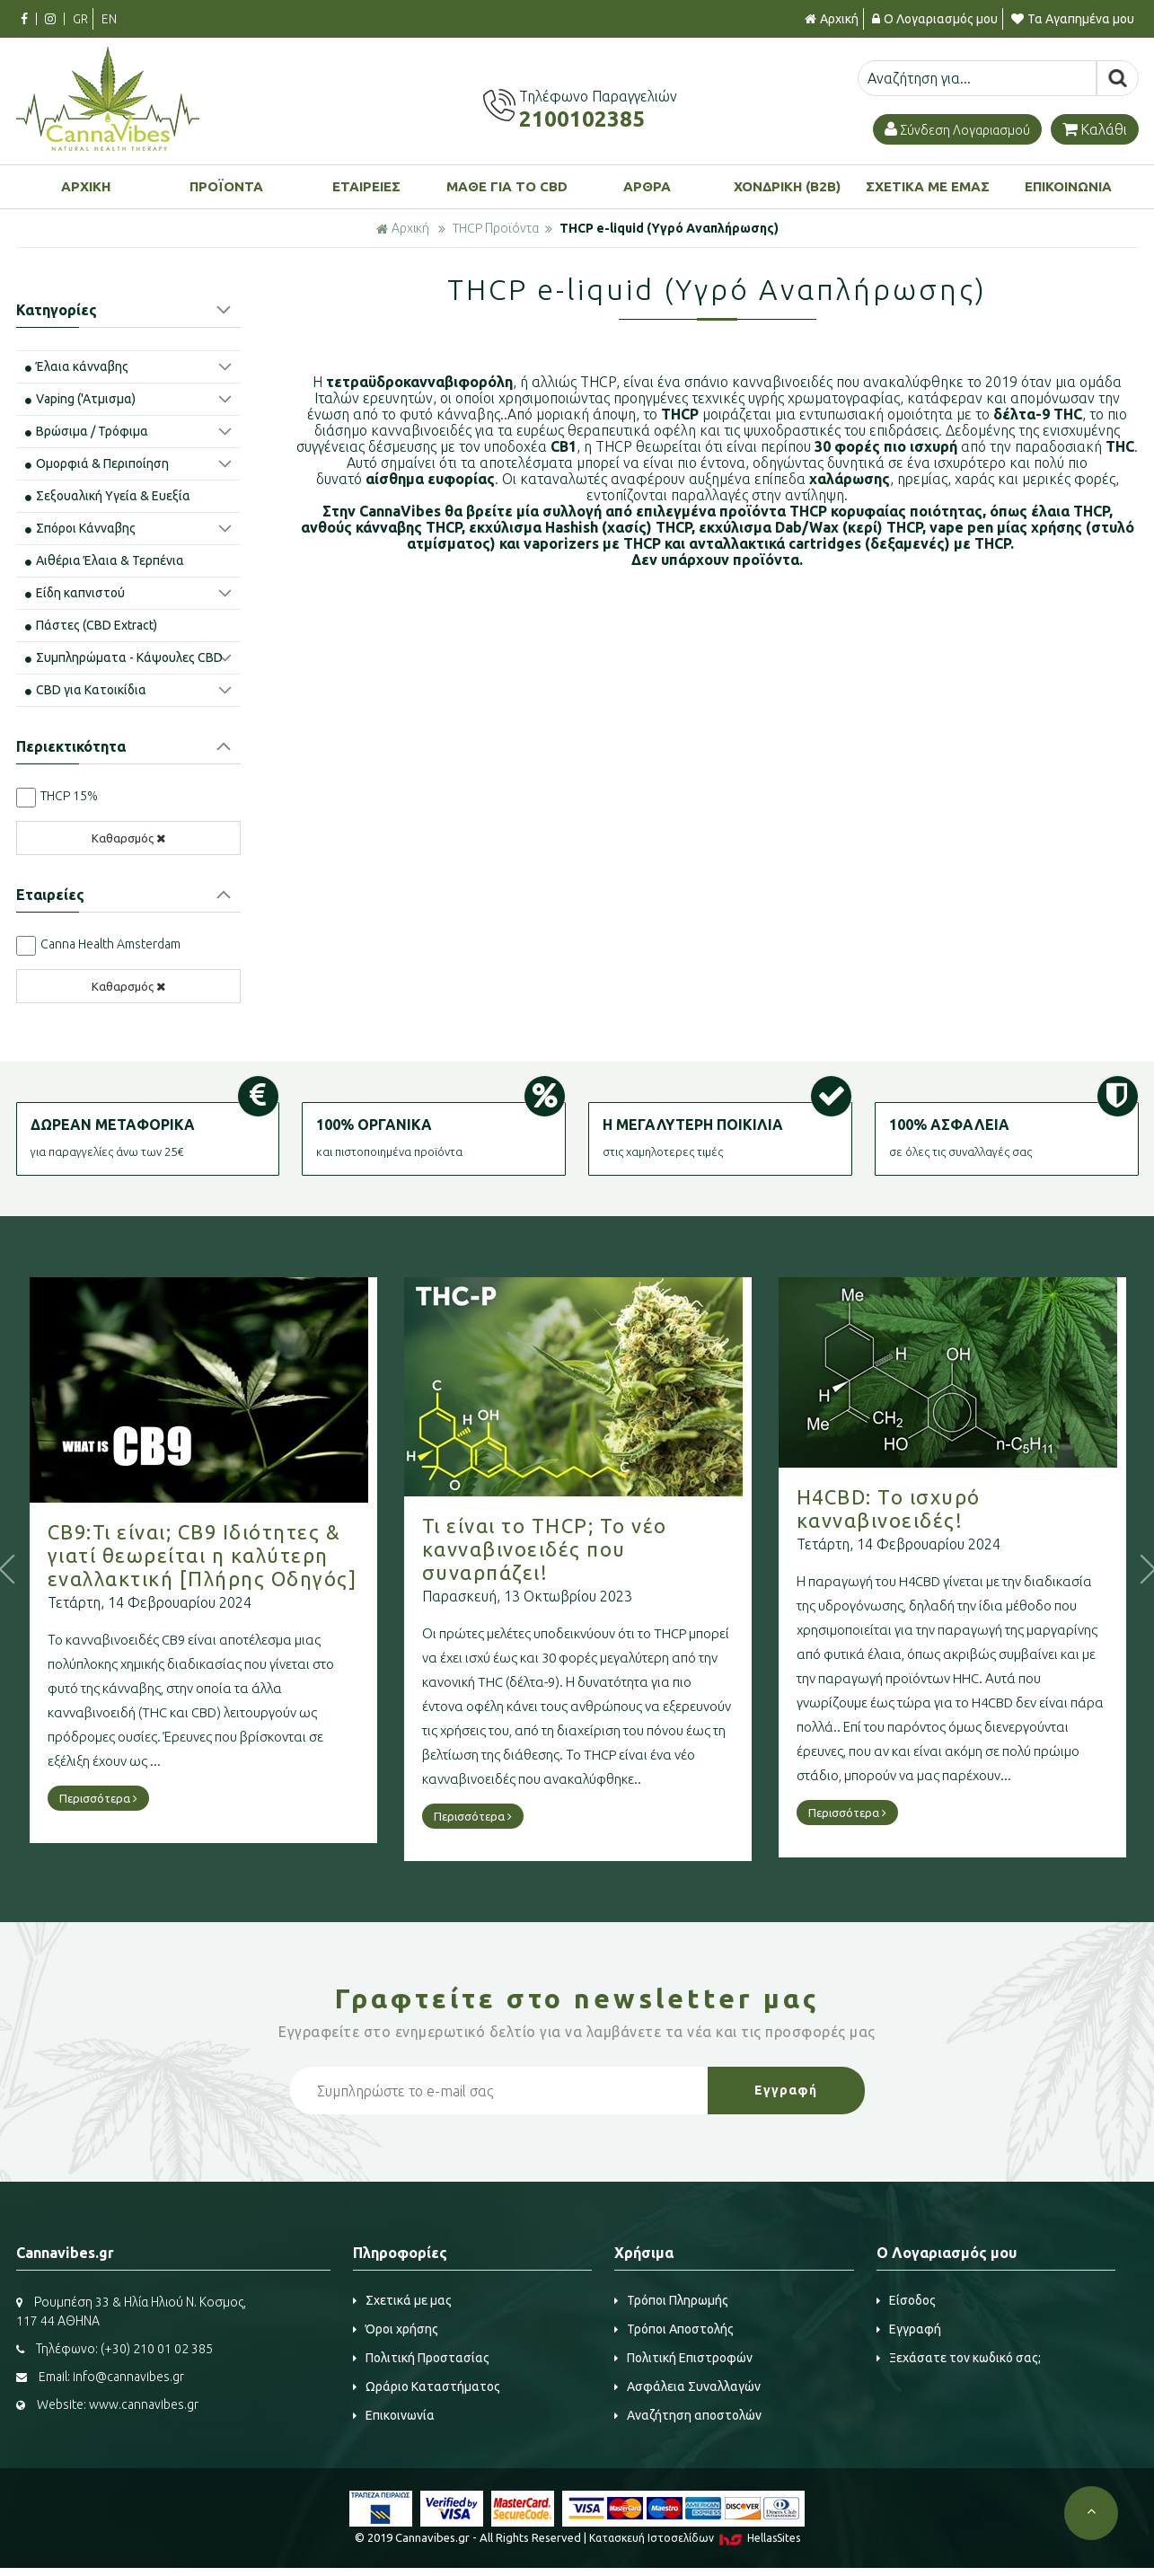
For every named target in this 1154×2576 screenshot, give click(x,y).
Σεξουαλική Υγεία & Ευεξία (107, 496)
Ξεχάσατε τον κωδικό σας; (959, 2358)
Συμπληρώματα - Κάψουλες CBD (124, 657)
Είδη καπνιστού (75, 593)
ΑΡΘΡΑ (647, 186)
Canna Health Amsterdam (110, 944)
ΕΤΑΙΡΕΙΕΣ (366, 186)
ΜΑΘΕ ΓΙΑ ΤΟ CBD (507, 186)
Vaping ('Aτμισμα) (80, 399)
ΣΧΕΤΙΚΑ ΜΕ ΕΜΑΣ (928, 186)
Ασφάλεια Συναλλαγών (687, 2386)
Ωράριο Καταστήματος (426, 2386)
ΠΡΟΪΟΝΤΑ (226, 186)
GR (80, 19)
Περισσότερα (154, 1798)
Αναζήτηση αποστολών (688, 2415)
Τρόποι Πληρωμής (671, 2300)
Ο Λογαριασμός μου (935, 19)
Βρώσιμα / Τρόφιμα (86, 431)
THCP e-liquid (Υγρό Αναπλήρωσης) (669, 228)
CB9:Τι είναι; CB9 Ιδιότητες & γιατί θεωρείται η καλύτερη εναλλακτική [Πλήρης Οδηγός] (258, 1555)
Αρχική (832, 19)
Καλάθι (1094, 129)
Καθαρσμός (128, 838)
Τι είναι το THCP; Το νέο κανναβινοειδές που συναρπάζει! (600, 1549)
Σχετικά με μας (402, 2300)
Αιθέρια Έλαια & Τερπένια (104, 560)
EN (109, 19)
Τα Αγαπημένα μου (1072, 19)
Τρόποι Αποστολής (674, 2329)
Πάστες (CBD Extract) (91, 625)
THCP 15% (69, 796)
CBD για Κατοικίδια (85, 690)
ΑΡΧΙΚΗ (85, 186)
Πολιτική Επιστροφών (683, 2358)
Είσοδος (906, 2300)
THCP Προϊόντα (496, 228)
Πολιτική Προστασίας (421, 2358)
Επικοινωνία (394, 2415)
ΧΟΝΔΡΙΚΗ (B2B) (787, 186)
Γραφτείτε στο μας (577, 1998)
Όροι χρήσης (395, 2329)
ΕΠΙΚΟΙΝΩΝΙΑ (1068, 186)
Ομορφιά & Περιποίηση (97, 463)
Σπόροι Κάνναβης (80, 528)
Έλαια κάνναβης (76, 366)
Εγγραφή (909, 2329)
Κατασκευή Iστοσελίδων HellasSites (694, 2538)
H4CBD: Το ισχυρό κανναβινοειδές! (944, 1508)
